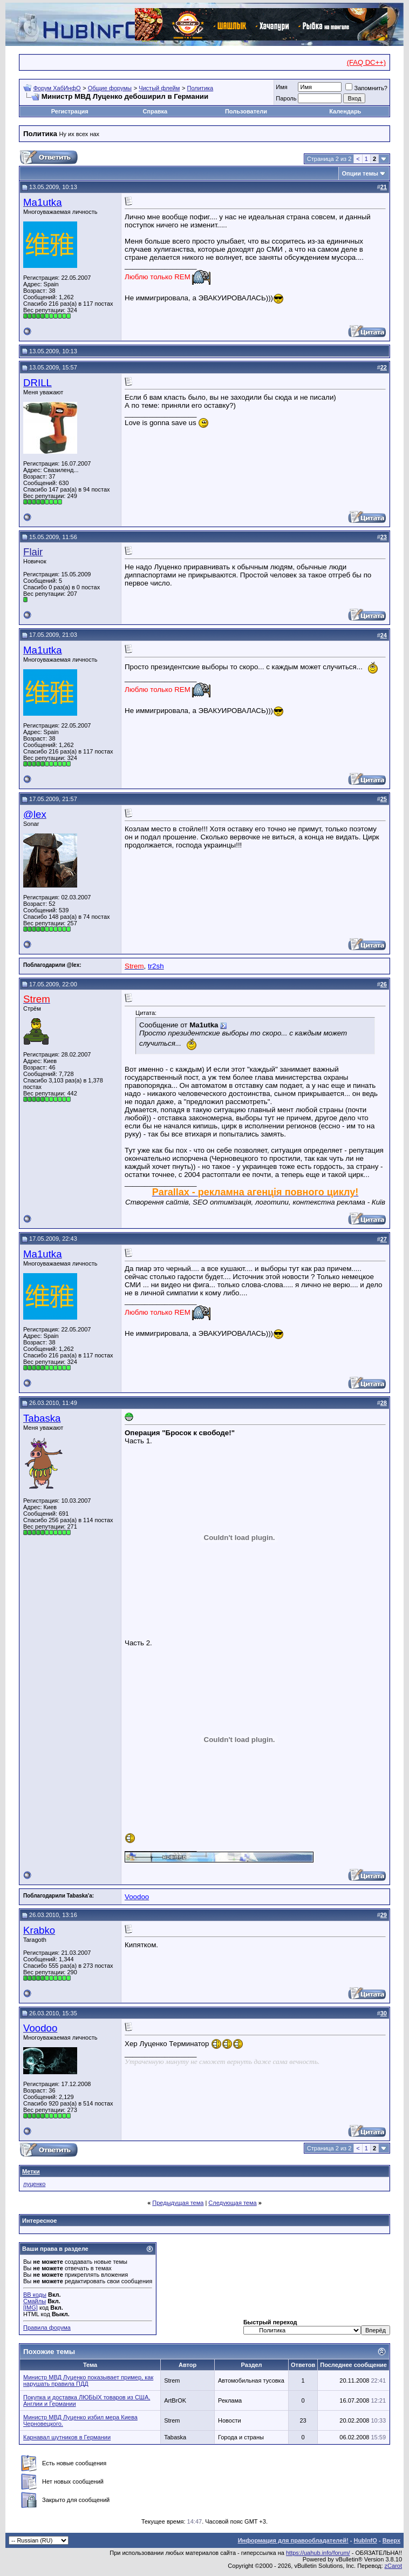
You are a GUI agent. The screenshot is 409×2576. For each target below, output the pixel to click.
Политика (200, 88)
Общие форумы (110, 88)
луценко (34, 2184)
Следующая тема (232, 2203)
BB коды (34, 2294)
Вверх (391, 2540)
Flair (33, 551)
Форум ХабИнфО (57, 88)
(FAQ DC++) (366, 62)
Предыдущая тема (177, 2203)
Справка (154, 111)
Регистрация (69, 111)
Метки (31, 2171)
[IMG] (30, 2307)
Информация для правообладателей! (293, 2540)
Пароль (286, 98)
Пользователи (246, 111)
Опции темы (360, 173)
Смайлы (34, 2301)
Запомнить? (366, 88)
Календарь (345, 111)
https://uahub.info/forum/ (318, 2553)
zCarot (393, 2565)
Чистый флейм (159, 88)
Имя (281, 87)
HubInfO (365, 2540)
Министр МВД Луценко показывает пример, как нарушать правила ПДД (88, 2380)
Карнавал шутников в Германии (67, 2437)
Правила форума (47, 2327)
